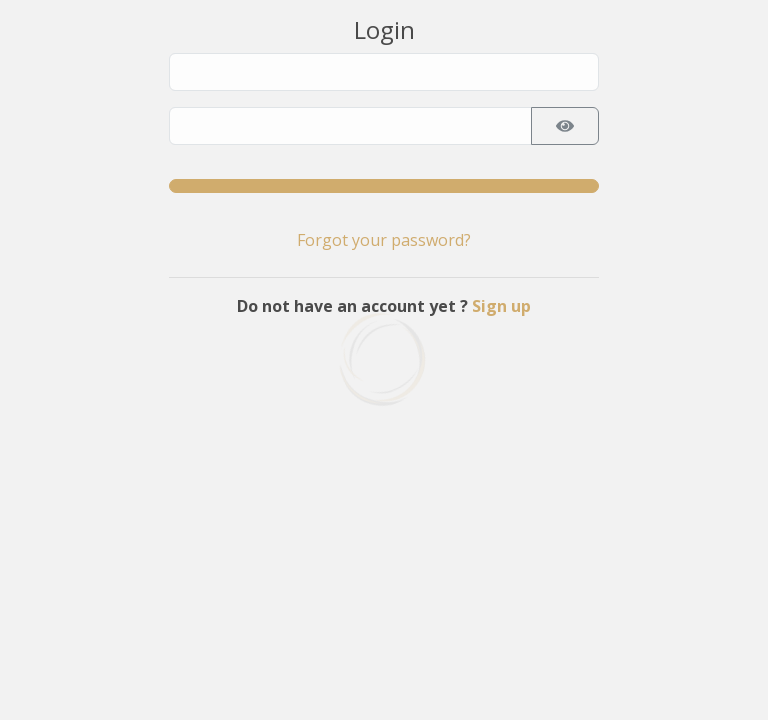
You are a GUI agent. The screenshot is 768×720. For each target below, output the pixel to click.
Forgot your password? (384, 240)
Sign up (501, 306)
